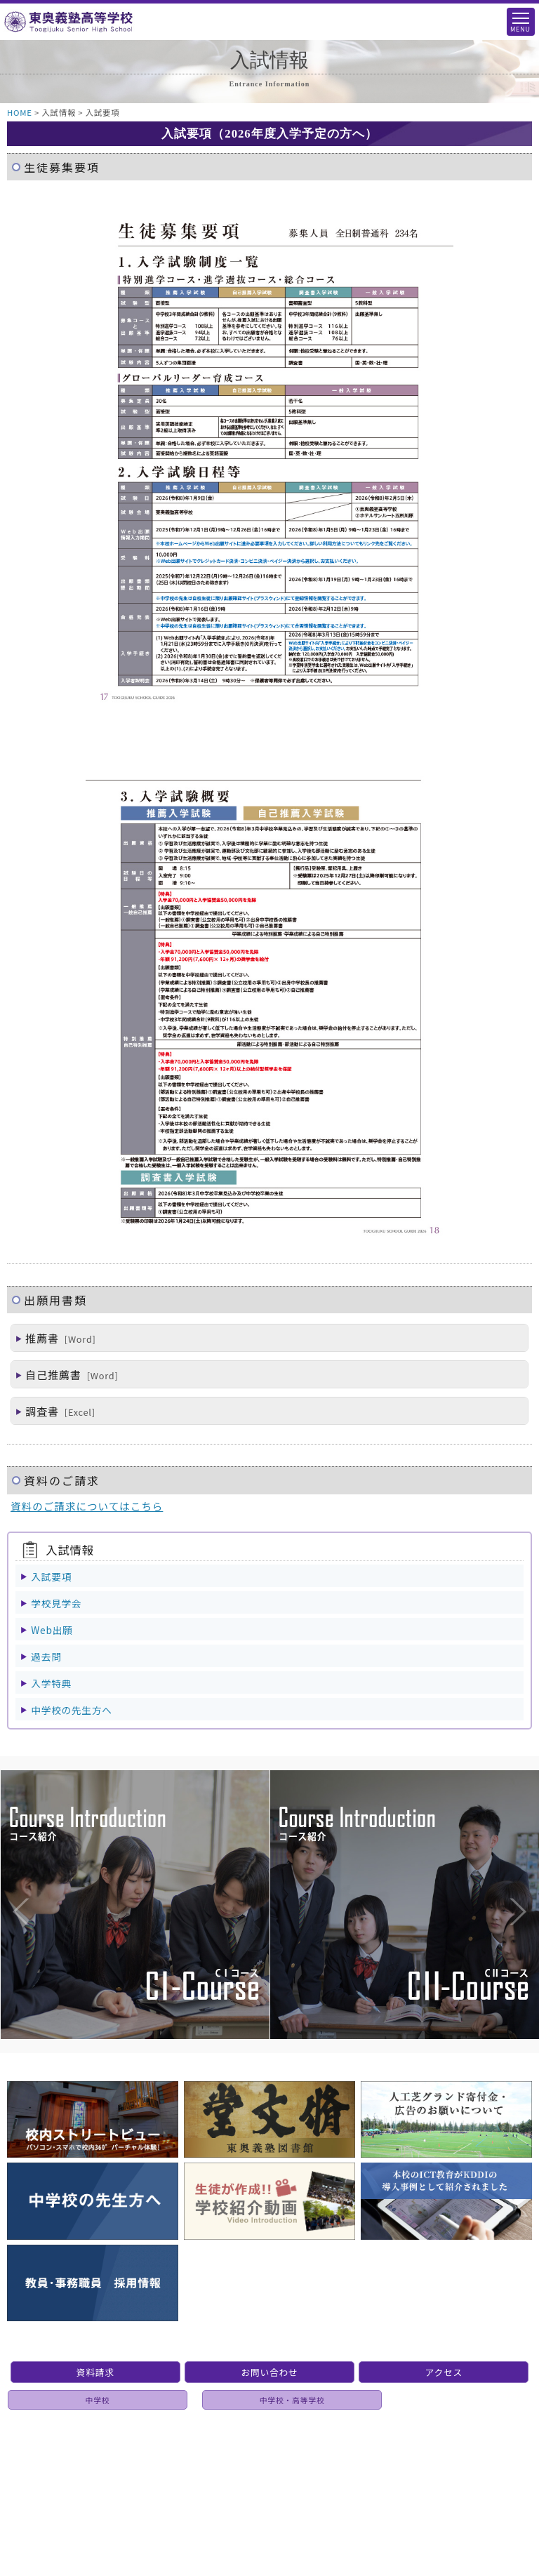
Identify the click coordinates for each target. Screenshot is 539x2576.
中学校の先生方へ (71, 1710)
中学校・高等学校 (292, 2399)
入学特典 (51, 1683)
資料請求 (95, 2372)
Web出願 (51, 1630)
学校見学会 (56, 1603)
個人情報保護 (274, 2461)
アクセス (444, 2372)
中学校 (98, 2399)
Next (504, 1883)
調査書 (55, 1411)
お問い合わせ (269, 2372)
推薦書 (55, 1338)
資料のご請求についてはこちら (87, 1506)
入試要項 (51, 1576)
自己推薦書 (67, 1374)
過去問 (46, 1656)
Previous (7, 1883)
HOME (19, 112)
